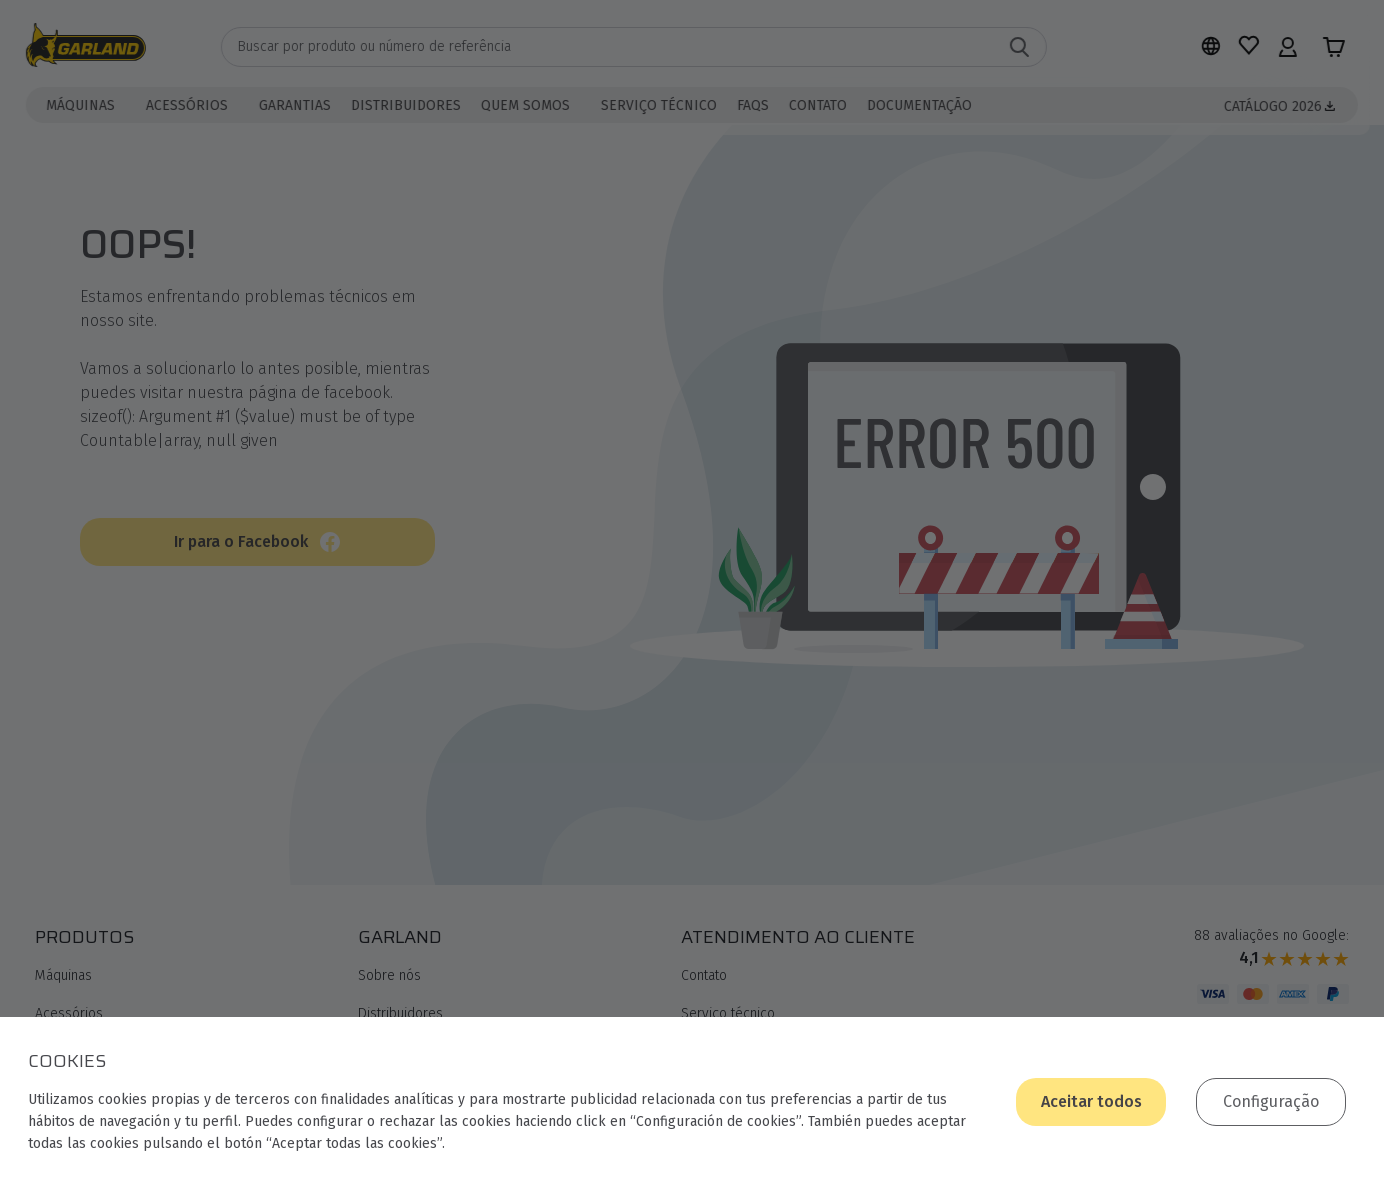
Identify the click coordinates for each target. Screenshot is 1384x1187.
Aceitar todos (1091, 1101)
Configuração (1271, 1101)
